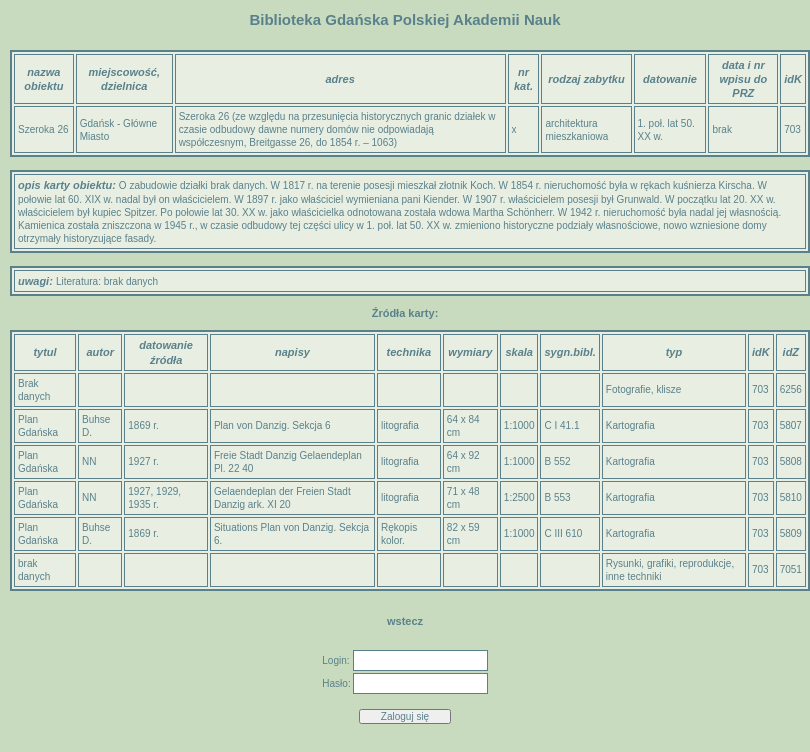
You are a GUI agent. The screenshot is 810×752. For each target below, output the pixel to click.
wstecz (405, 621)
